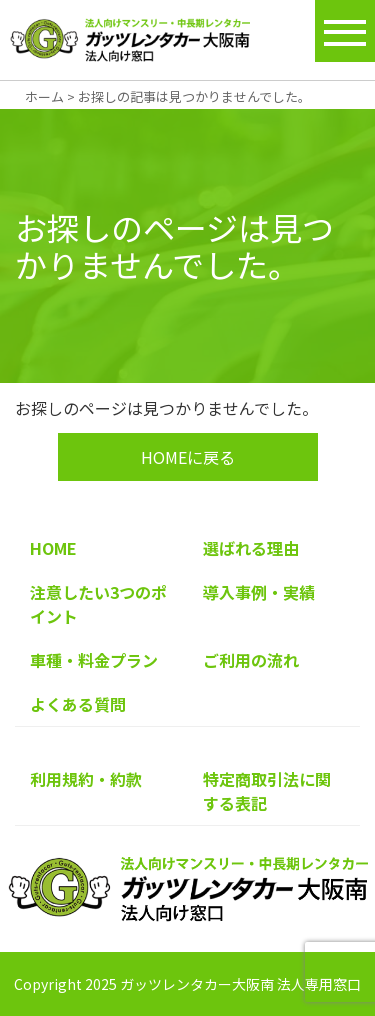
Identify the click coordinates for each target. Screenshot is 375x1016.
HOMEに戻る (188, 457)
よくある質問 (78, 704)
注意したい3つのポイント (98, 604)
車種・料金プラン (94, 660)
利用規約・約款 (86, 779)
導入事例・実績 (259, 592)
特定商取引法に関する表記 (267, 791)
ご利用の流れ (251, 660)
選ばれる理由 (251, 548)
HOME (53, 548)
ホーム (44, 96)
